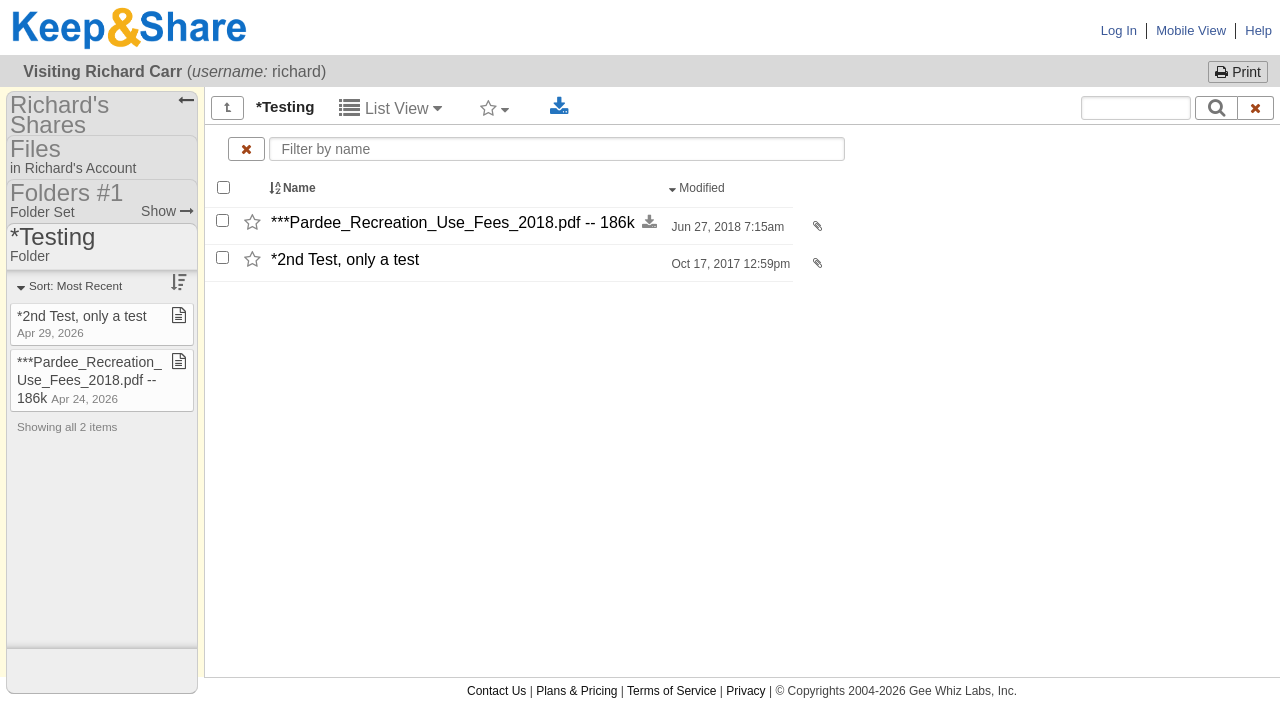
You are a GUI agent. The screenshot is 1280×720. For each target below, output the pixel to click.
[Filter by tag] (494, 108)
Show (167, 211)
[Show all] (227, 108)
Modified (698, 188)
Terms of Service (671, 691)
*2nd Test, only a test (82, 323)
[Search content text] (1136, 108)
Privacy (745, 691)
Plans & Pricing (576, 691)
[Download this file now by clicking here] (649, 222)
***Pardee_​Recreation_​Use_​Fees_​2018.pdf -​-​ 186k (453, 222)
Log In (1119, 30)
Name (294, 188)
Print (1238, 72)
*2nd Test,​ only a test (345, 259)
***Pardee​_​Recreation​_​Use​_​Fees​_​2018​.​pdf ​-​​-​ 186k (89, 380)
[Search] (1216, 108)
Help (1258, 30)
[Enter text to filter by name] (557, 149)
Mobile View (1191, 30)
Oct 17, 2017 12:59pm (729, 264)
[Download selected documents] (559, 107)
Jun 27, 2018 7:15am (726, 227)
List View (390, 108)
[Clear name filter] (246, 149)
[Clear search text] (1256, 108)
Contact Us (496, 691)
